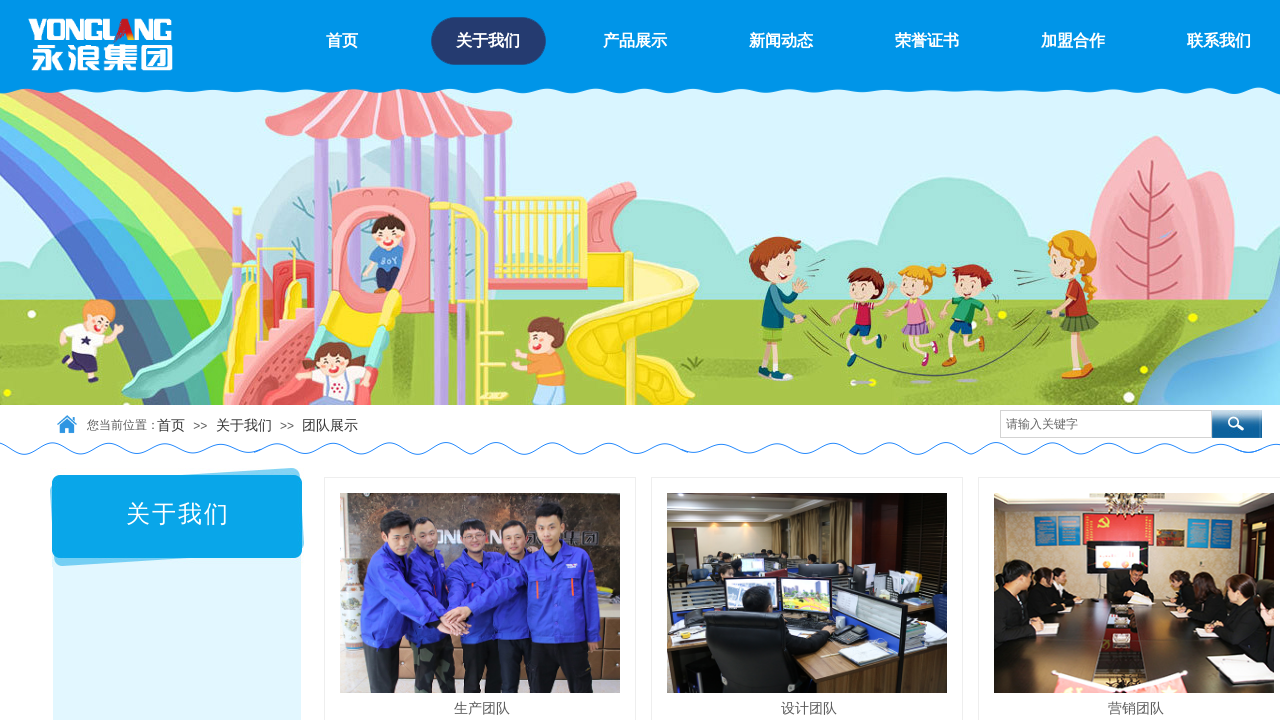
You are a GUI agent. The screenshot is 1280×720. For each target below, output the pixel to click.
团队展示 (330, 425)
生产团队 (482, 708)
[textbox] (1106, 424)
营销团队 (1136, 708)
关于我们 (244, 425)
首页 (171, 425)
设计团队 (809, 708)
